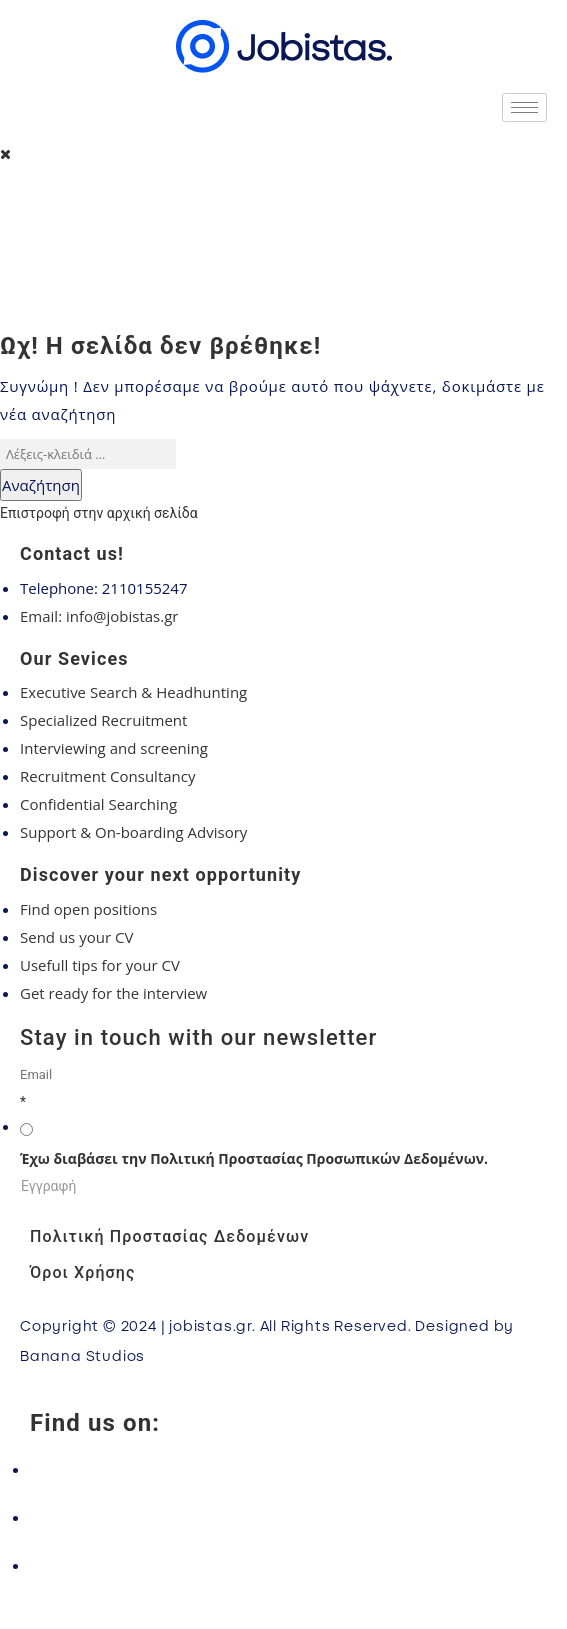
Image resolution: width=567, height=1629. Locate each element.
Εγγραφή (48, 1186)
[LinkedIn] (283, 1565)
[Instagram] (283, 1517)
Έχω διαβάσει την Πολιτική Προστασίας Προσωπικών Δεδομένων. (254, 1158)
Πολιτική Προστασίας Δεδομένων (169, 1236)
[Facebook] (283, 1469)
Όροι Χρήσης (82, 1272)
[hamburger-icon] (524, 107)
